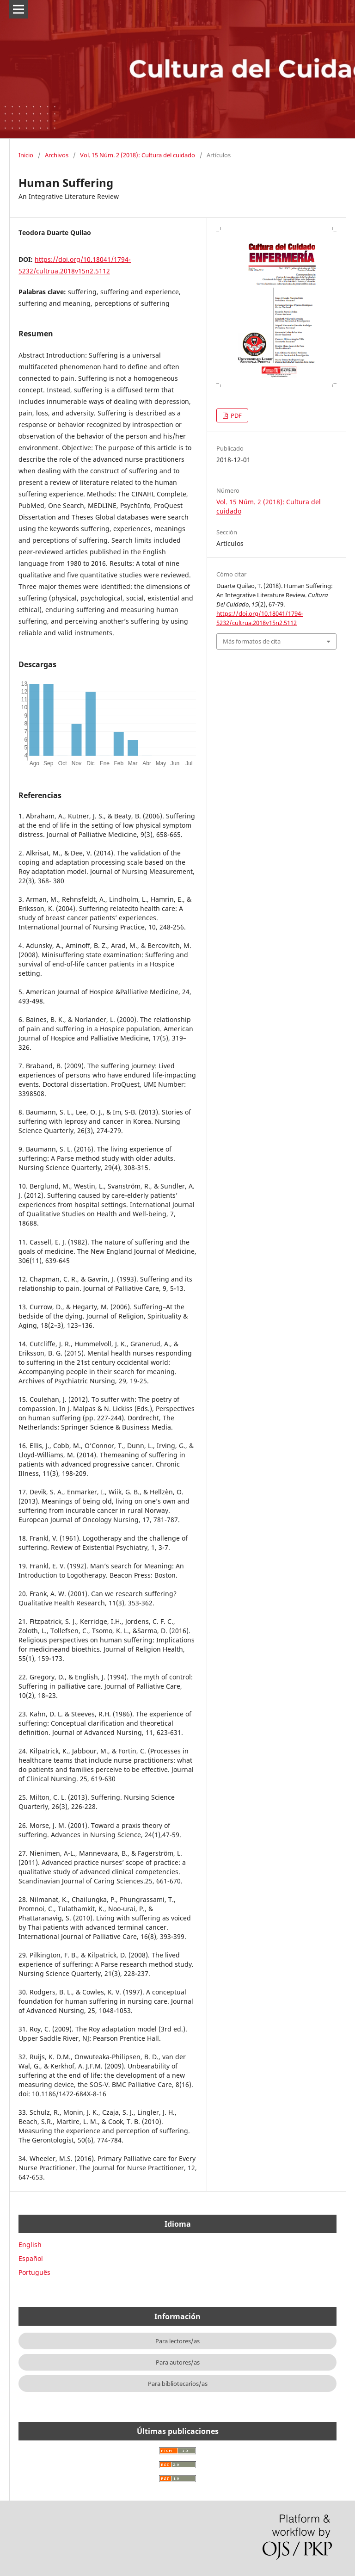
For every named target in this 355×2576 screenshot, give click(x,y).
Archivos (56, 155)
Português (34, 2272)
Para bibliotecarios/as (178, 2383)
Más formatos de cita (252, 641)
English (30, 2244)
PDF (235, 415)
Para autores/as (178, 2362)
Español (30, 2258)
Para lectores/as (177, 2341)
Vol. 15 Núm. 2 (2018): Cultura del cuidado (137, 155)
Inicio (25, 155)
